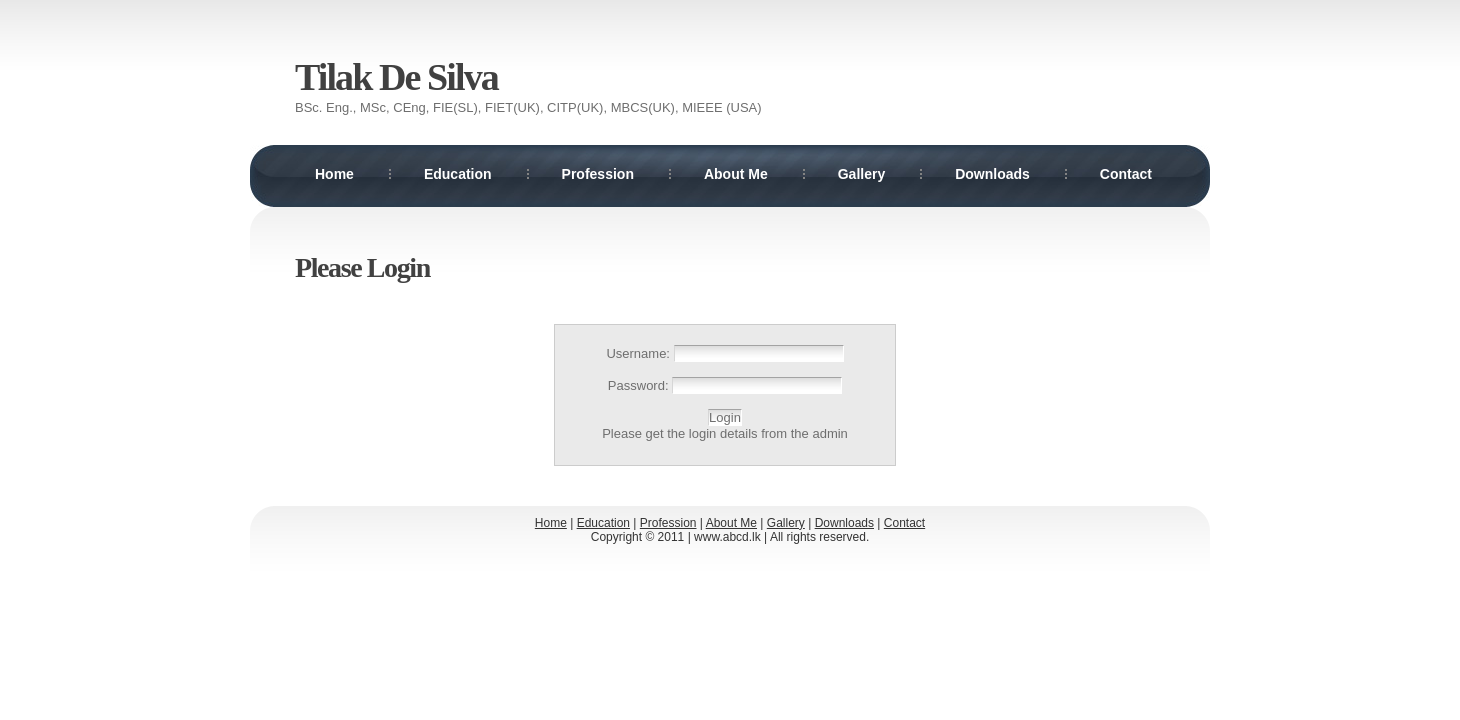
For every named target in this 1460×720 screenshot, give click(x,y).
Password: (640, 385)
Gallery (861, 174)
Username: (639, 353)
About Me (736, 174)
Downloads (992, 174)
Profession (598, 174)
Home (334, 174)
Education (458, 174)
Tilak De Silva (396, 77)
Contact (1126, 174)
